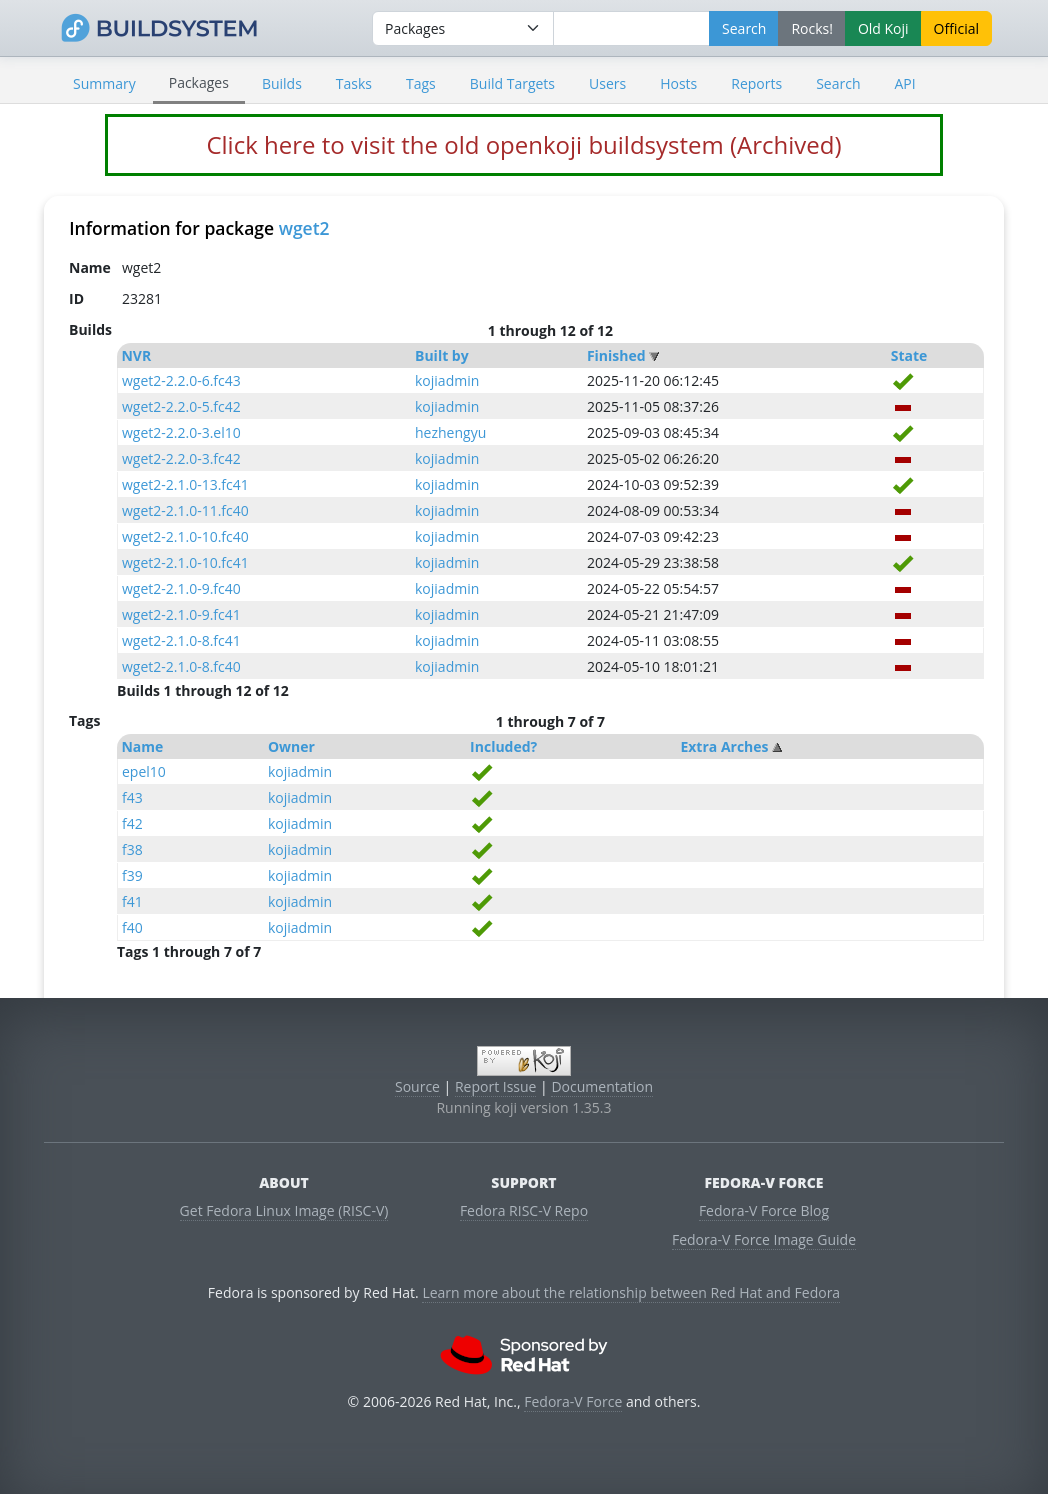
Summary (104, 83)
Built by (442, 355)
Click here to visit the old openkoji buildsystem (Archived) (523, 144)
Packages (199, 82)
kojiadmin (447, 380)
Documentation (602, 1086)
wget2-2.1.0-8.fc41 (181, 640)
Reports (756, 83)
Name (142, 746)
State (909, 355)
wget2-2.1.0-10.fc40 (185, 536)
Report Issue (496, 1086)
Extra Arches (724, 746)
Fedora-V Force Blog (764, 1210)
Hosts (678, 83)
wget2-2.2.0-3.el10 (181, 432)
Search (838, 83)
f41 (132, 901)
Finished (616, 355)
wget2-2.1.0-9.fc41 (181, 614)
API (904, 83)
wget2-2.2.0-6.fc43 (181, 380)
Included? (503, 746)
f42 (132, 823)
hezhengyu (450, 432)
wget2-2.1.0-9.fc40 (181, 588)
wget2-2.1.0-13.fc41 (185, 484)
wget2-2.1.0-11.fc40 (185, 510)
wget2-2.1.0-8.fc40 (181, 666)
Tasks (354, 83)
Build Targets (512, 83)
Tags (421, 83)
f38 (132, 849)
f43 (132, 797)
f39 (132, 875)
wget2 (304, 228)
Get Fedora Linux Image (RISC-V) (284, 1210)
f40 (132, 927)
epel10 (144, 771)
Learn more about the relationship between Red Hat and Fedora (631, 1292)
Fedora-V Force (573, 1401)
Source (417, 1086)
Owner (291, 746)
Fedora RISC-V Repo (524, 1210)
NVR (136, 355)
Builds (282, 83)
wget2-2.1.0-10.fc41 (185, 562)
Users (607, 83)
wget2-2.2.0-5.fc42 (181, 406)
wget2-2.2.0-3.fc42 (181, 458)
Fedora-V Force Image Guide (764, 1239)
